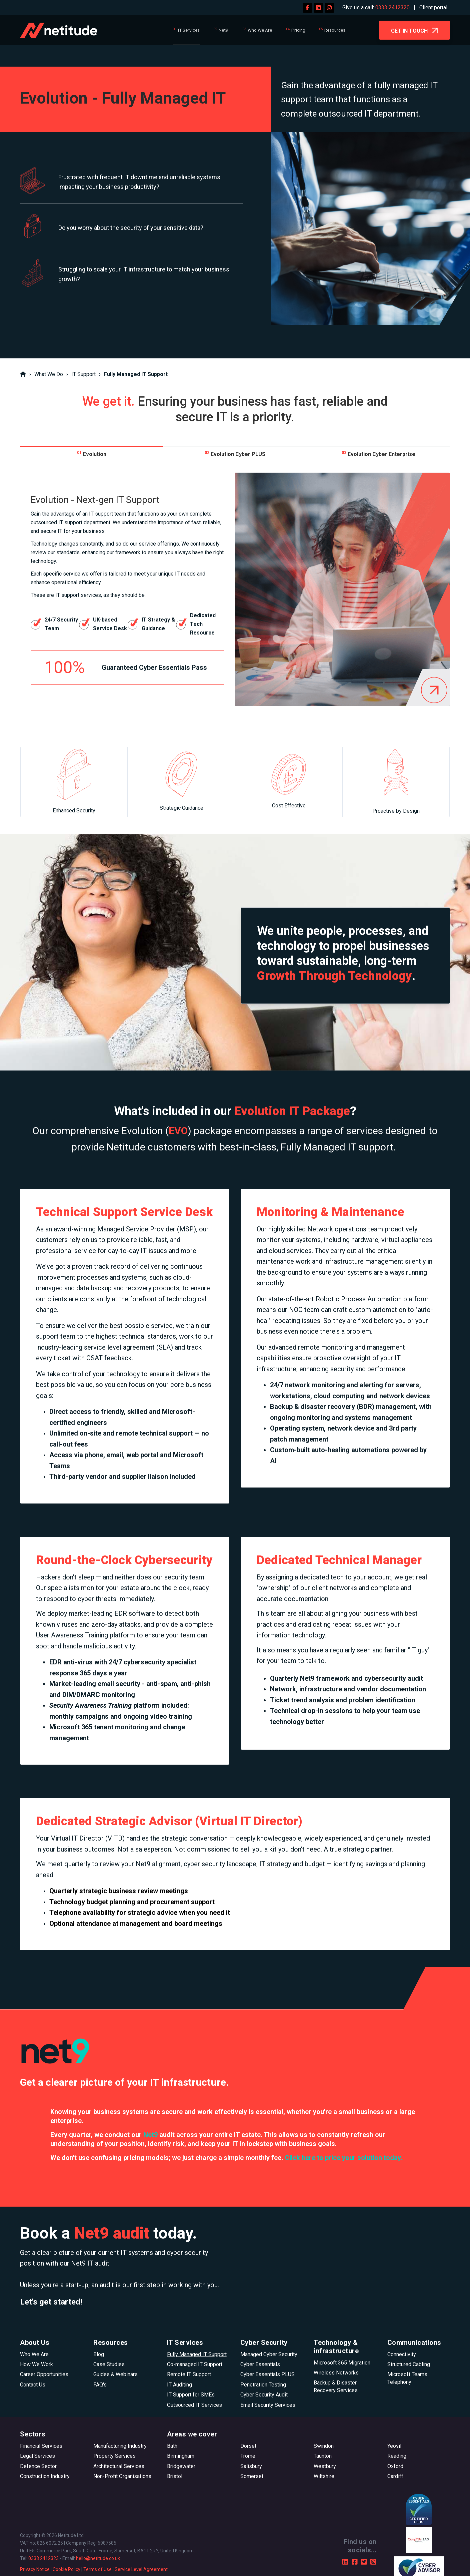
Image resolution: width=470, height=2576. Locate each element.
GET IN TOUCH (414, 31)
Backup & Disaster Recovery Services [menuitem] (336, 2386)
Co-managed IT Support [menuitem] (194, 2364)
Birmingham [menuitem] (180, 2456)
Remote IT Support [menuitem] (189, 2374)
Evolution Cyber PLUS (235, 453)
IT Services (189, 30)
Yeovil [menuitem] (394, 2446)
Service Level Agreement (141, 2569)
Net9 (223, 30)
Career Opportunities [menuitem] (44, 2374)
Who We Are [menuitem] (34, 2354)
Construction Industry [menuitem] (45, 2476)
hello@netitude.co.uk (98, 2558)
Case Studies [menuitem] (109, 2364)
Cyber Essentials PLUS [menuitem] (267, 2374)
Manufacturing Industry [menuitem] (120, 2446)
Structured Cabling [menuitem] (408, 2364)
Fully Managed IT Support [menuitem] (197, 2354)
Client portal (433, 7)
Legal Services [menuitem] (37, 2456)
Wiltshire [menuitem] (324, 2476)
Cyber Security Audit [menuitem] (264, 2394)
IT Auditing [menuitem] (179, 2384)
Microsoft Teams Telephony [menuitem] (407, 2378)
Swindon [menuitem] (324, 2446)
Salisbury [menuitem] (251, 2466)
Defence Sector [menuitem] (38, 2466)
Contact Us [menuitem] (32, 2384)
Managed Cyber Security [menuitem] (268, 2354)
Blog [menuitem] (98, 2354)
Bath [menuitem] (172, 2446)
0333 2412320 (392, 7)
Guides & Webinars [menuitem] (115, 2374)
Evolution (91, 453)
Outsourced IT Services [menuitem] (194, 2405)
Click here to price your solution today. (343, 2158)
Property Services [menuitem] (114, 2456)
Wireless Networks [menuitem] (336, 2372)
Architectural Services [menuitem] (118, 2466)
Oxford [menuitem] (395, 2466)
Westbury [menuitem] (325, 2466)
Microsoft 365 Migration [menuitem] (342, 2363)
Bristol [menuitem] (174, 2476)
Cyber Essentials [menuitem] (260, 2364)
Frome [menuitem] (247, 2456)
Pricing (298, 30)
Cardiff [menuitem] (395, 2476)
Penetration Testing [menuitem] (263, 2384)
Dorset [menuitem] (248, 2446)
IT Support (83, 374)
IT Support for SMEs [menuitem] (191, 2394)
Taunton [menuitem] (323, 2456)
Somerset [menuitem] (251, 2476)
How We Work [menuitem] (36, 2364)
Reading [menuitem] (396, 2456)
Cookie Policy (66, 2569)
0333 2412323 (43, 2558)
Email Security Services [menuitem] (267, 2405)
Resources (334, 30)
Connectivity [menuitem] (401, 2354)
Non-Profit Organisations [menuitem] (122, 2476)
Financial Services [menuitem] (41, 2446)
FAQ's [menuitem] (100, 2384)
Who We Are (260, 30)
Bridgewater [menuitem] (181, 2466)
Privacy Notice (35, 2569)
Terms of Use (97, 2569)
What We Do (48, 374)
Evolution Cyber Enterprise (378, 453)
